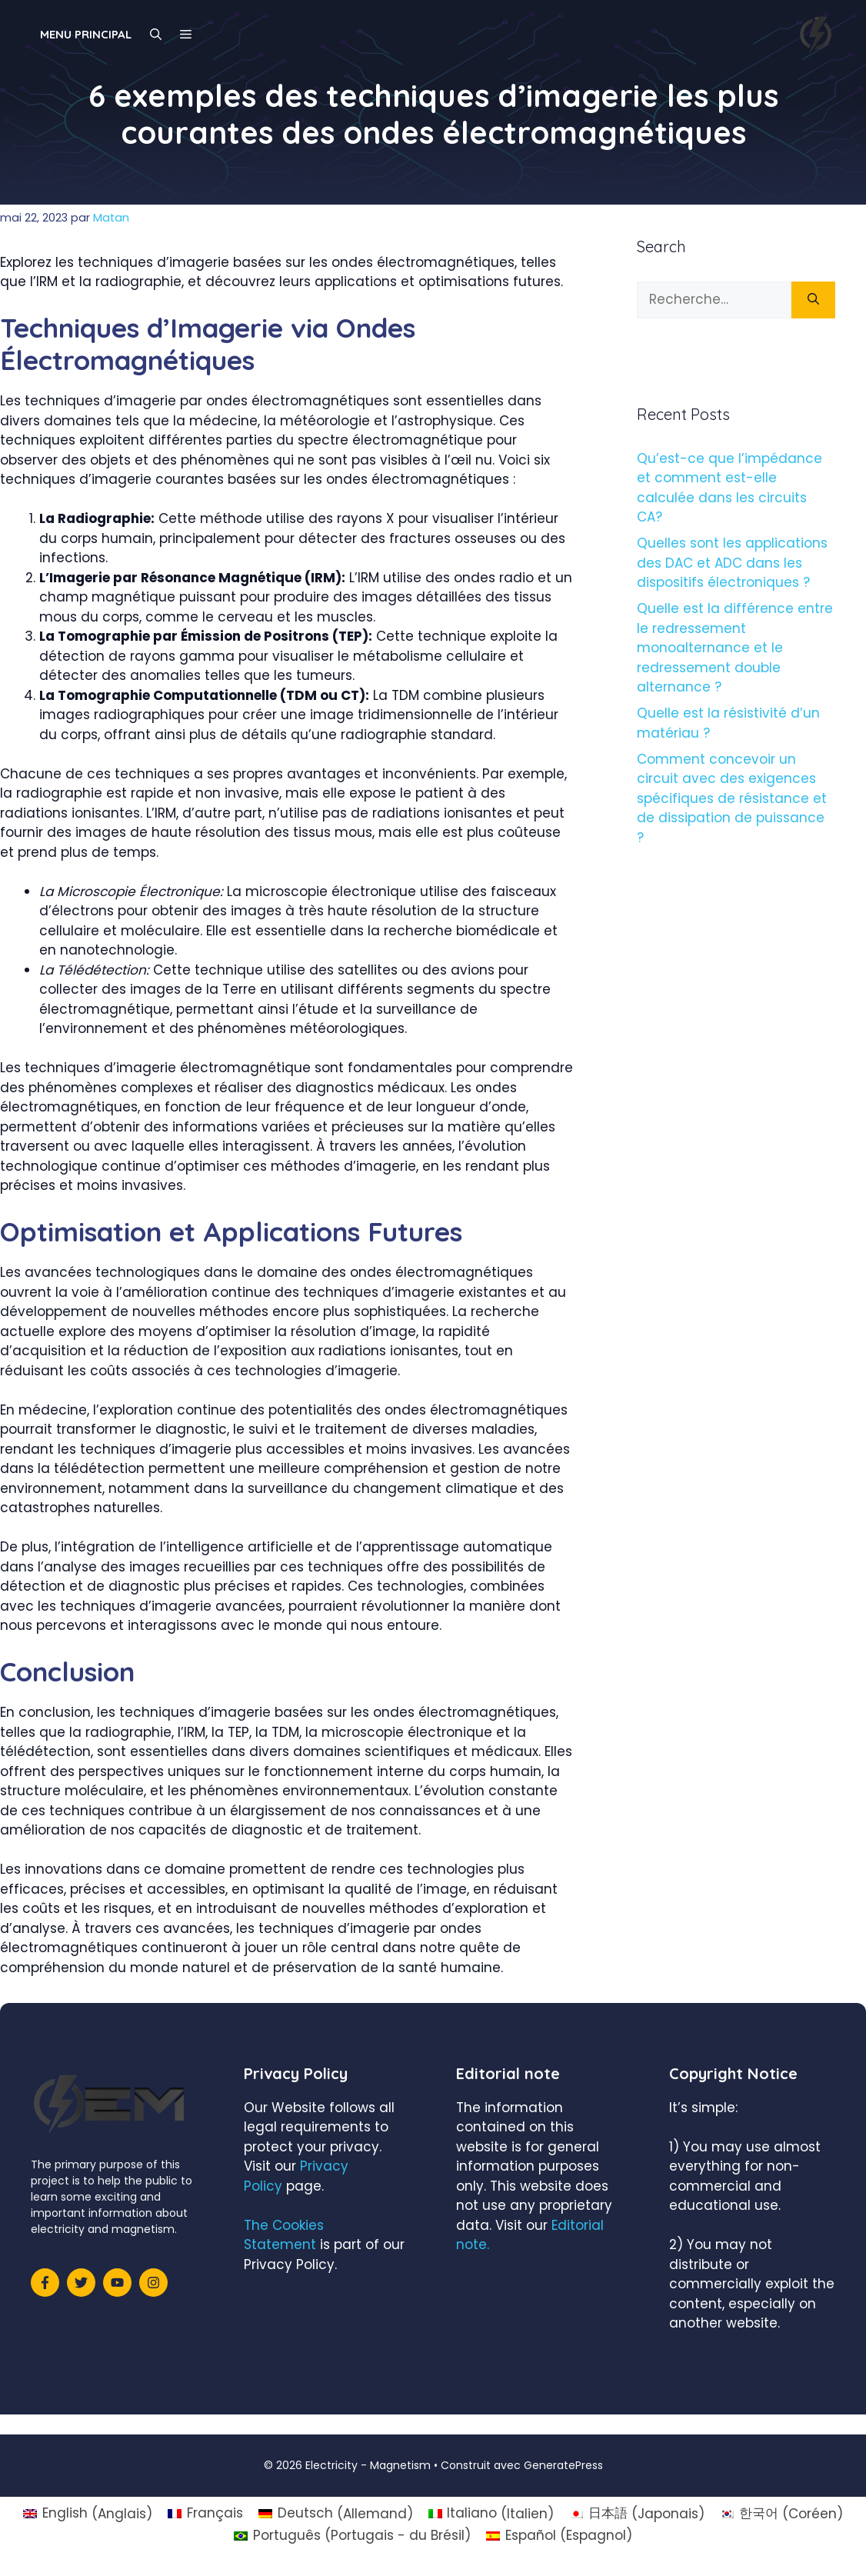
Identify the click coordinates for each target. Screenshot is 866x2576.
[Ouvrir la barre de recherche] (156, 34)
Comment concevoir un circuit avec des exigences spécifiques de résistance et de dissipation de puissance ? (732, 798)
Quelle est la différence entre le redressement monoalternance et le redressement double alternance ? (735, 647)
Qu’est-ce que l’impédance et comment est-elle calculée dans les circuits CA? (729, 488)
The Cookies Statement (284, 2235)
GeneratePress (563, 2465)
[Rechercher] (813, 300)
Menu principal (86, 34)
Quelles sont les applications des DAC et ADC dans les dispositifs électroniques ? (732, 563)
